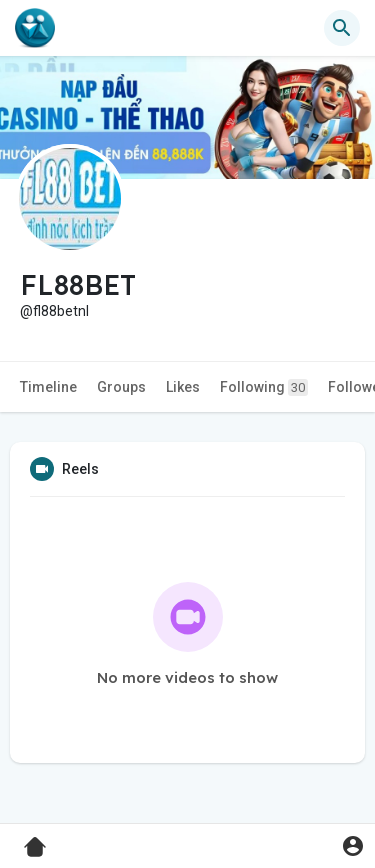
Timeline (48, 387)
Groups (121, 387)
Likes (183, 387)
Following (264, 387)
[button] (342, 28)
